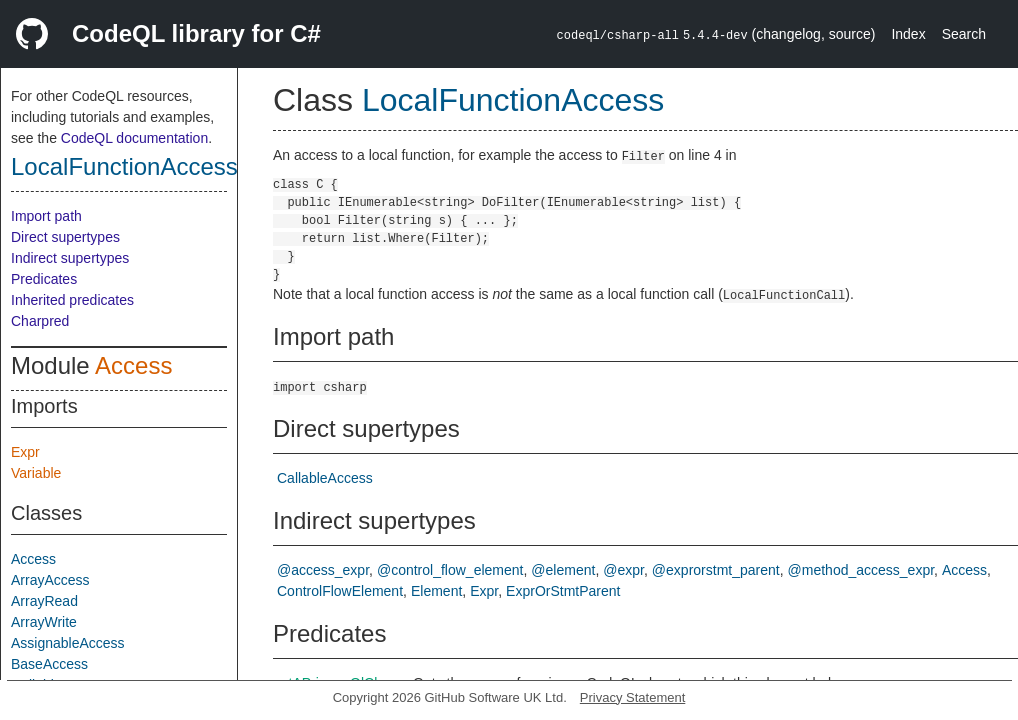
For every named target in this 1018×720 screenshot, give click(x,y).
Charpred (40, 321)
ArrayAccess (50, 580)
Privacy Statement (633, 697)
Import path (46, 216)
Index (908, 34)
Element (436, 591)
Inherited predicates (72, 300)
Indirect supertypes (70, 258)
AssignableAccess (68, 643)
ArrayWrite (44, 622)
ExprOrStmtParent (563, 591)
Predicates (44, 279)
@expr (623, 570)
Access (133, 365)
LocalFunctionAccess (124, 166)
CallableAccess (325, 478)
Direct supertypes (65, 237)
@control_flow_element (450, 570)
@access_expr (323, 570)
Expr (25, 452)
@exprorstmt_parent (716, 570)
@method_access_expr (861, 570)
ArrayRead (44, 601)
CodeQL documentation (134, 138)
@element (563, 570)
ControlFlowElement (340, 591)
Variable (36, 473)
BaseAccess (49, 664)
